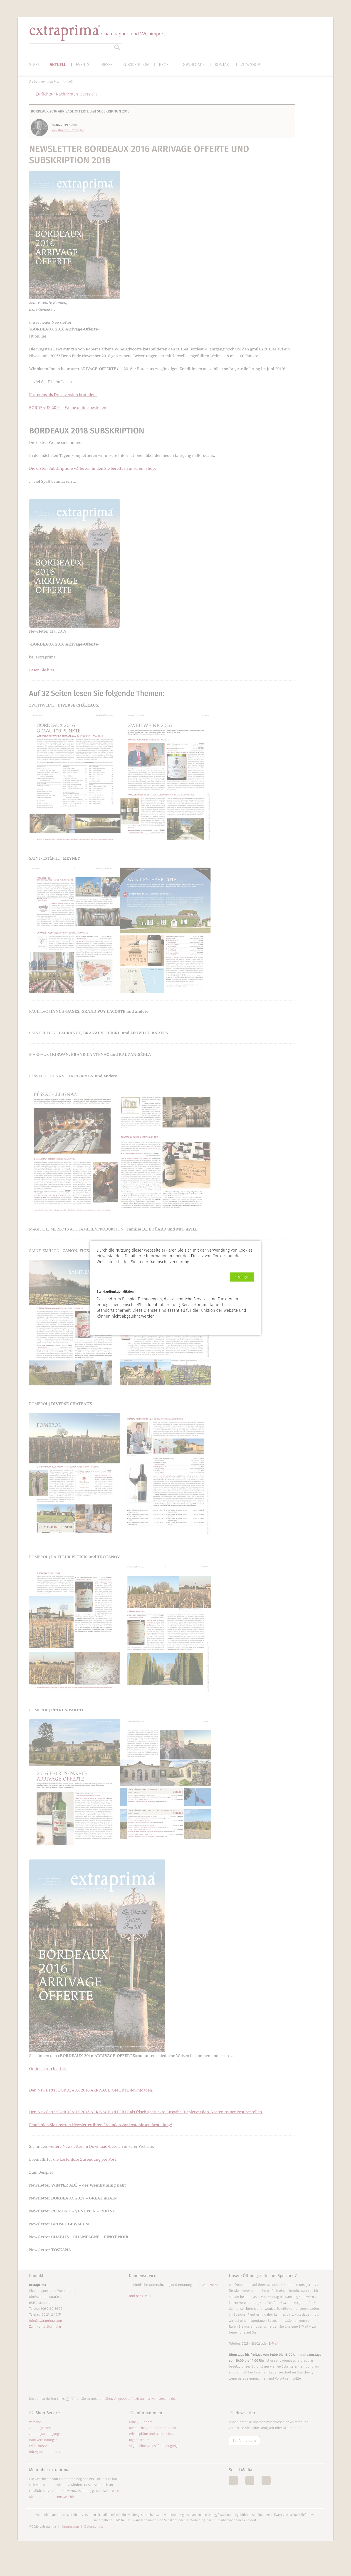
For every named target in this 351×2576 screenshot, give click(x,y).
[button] (242, 1277)
